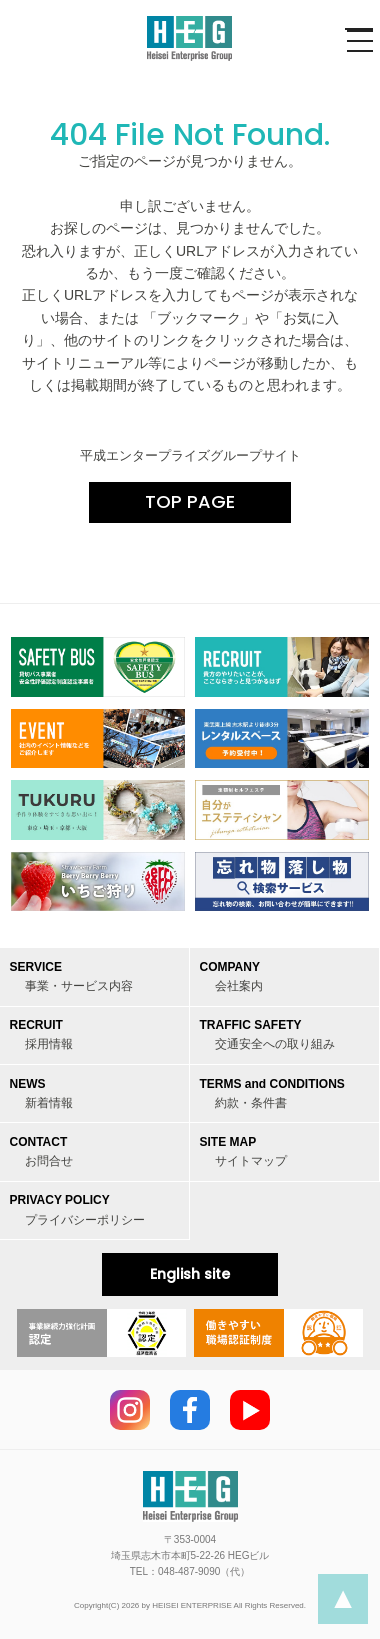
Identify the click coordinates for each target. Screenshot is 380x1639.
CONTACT (41, 1151)
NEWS (41, 1093)
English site (190, 1274)
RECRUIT (41, 1034)
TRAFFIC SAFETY (267, 1034)
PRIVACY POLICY (77, 1209)
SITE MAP (243, 1151)
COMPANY (231, 976)
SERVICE (71, 976)
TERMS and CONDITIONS (272, 1093)
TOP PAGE (190, 501)
